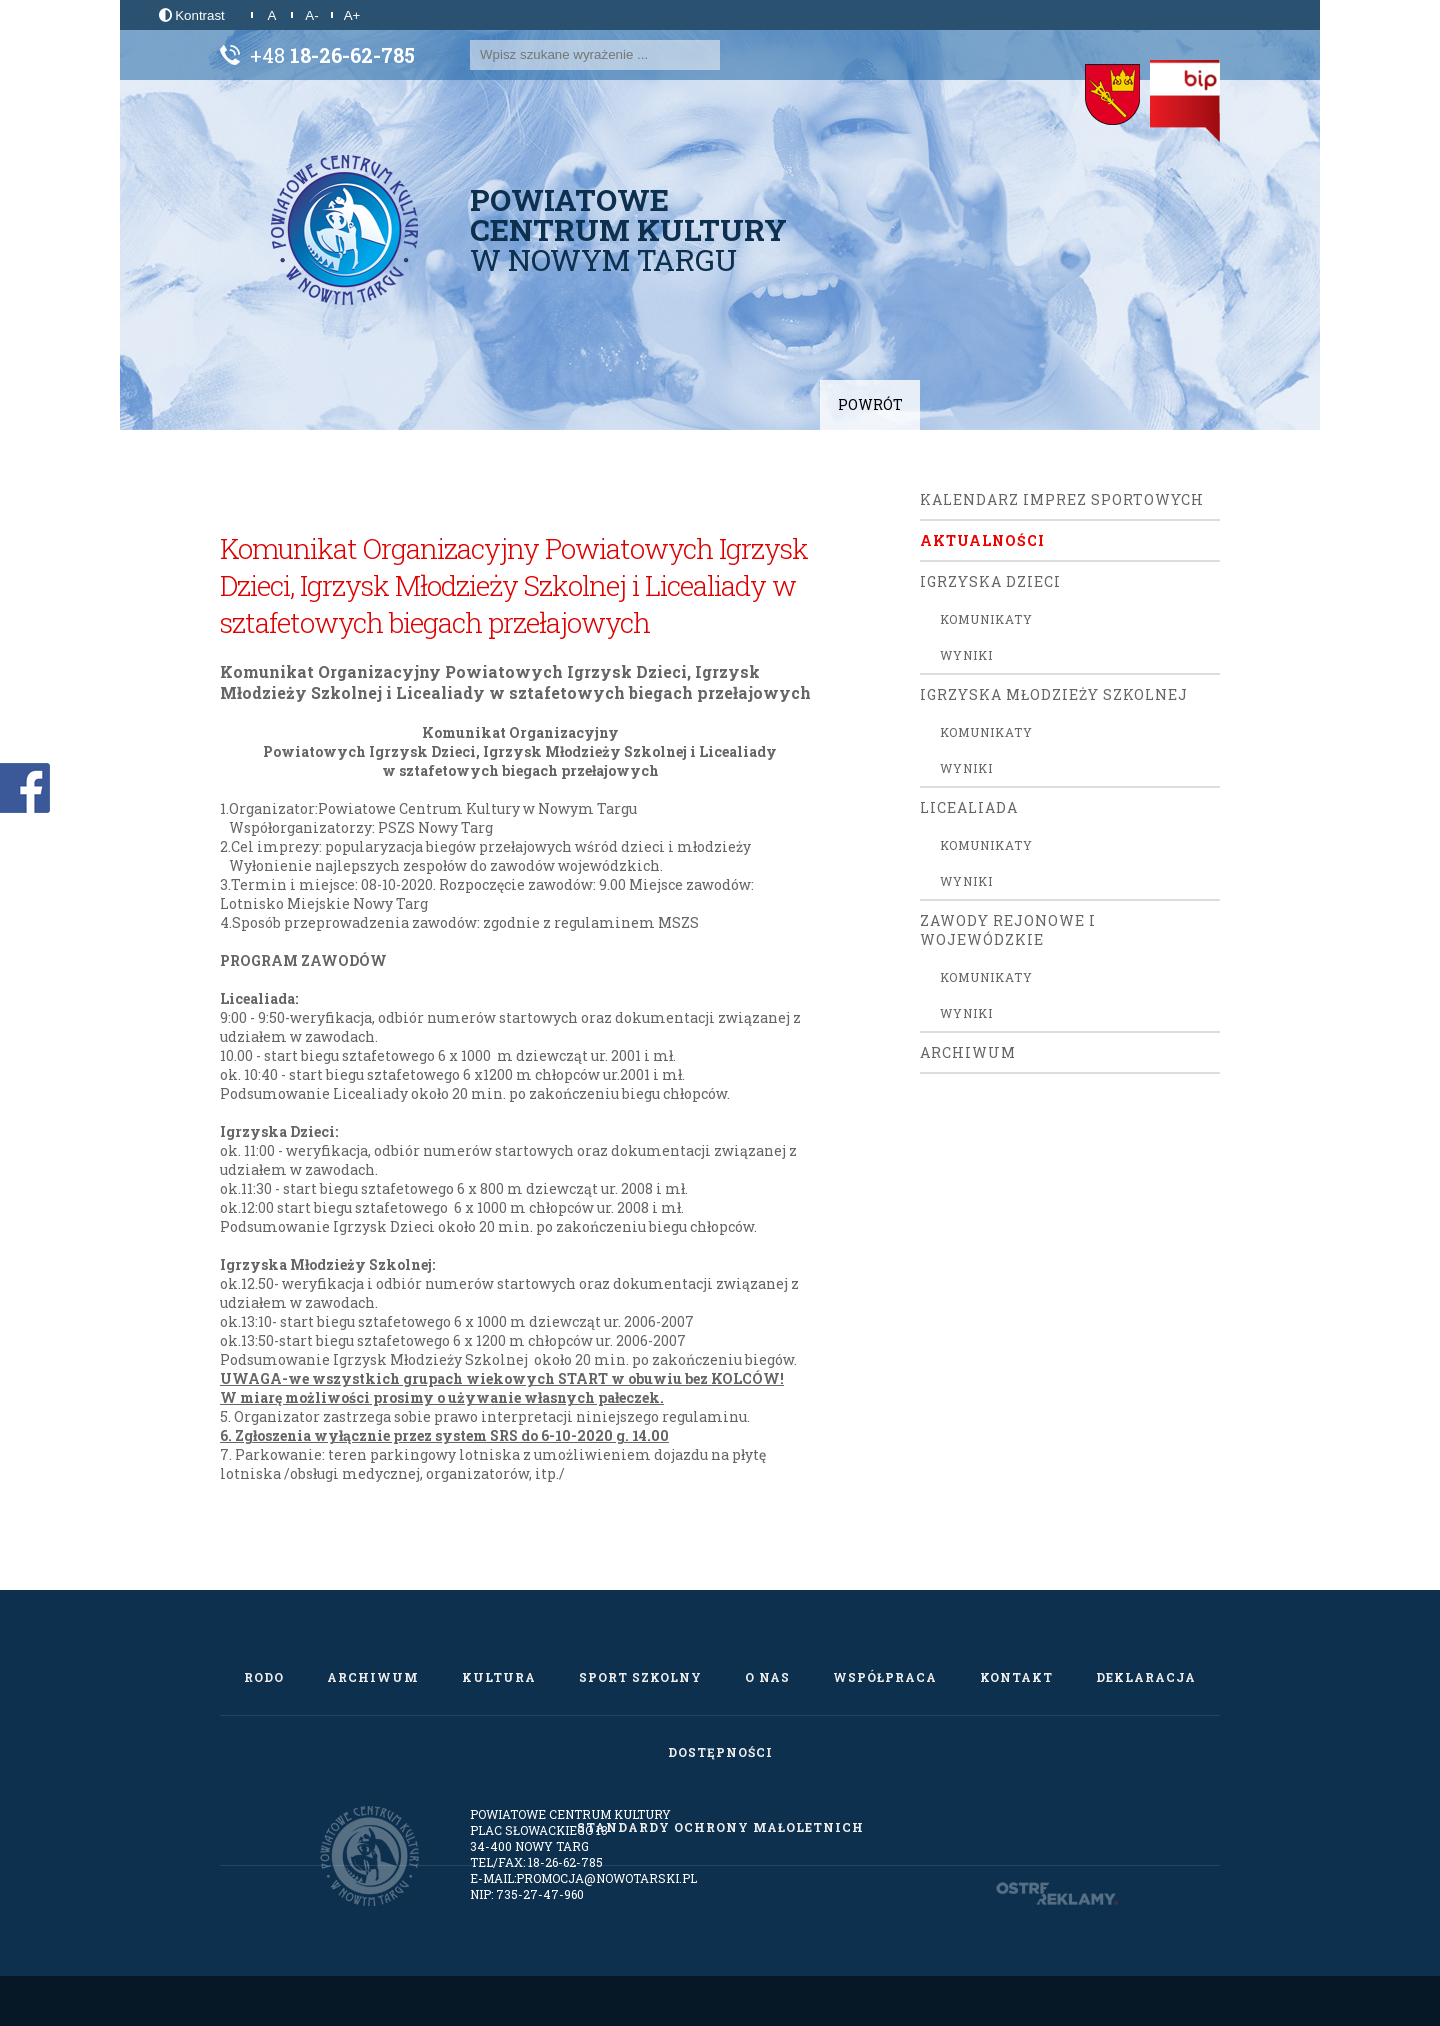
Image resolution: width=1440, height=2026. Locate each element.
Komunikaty (986, 619)
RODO (264, 1677)
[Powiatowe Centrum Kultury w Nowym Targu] (345, 230)
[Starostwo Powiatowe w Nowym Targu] (1112, 95)
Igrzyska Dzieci (990, 581)
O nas (767, 1677)
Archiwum (968, 1052)
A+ (352, 15)
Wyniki (966, 655)
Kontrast (192, 15)
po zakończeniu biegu (613, 1226)
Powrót (870, 404)
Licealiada (969, 807)
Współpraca (885, 1677)
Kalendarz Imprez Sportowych (1062, 499)
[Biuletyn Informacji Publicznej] (1185, 101)
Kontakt (1016, 1677)
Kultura (499, 1677)
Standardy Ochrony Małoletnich (720, 1827)
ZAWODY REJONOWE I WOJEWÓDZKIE (1008, 930)
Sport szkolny (640, 1677)
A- (311, 15)
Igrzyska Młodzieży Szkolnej (1054, 694)
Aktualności (982, 540)
